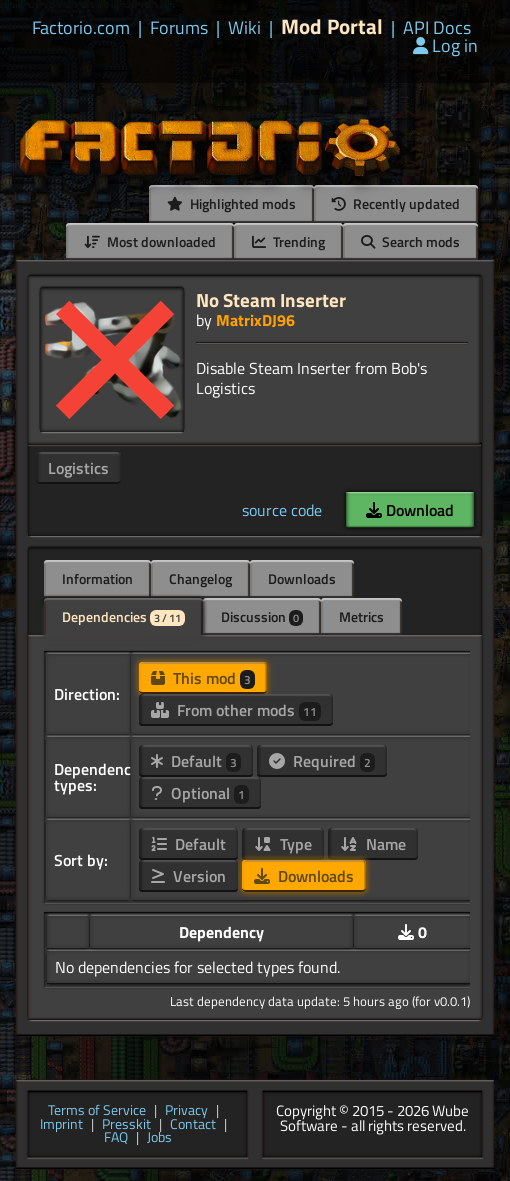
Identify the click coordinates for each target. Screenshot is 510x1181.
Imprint (61, 1125)
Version (188, 876)
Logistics (78, 468)
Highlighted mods (231, 203)
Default (196, 761)
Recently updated (396, 203)
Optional (200, 793)
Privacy (186, 1111)
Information (97, 578)
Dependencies (123, 616)
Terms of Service (97, 1111)
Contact (193, 1125)
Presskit (126, 1125)
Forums (179, 28)
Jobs (159, 1138)
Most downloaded (150, 241)
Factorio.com (81, 28)
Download (410, 510)
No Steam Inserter (271, 299)
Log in (445, 45)
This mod (203, 678)
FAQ (116, 1138)
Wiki (244, 28)
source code (282, 510)
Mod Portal (332, 26)
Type (283, 844)
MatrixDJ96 (255, 320)
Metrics (361, 616)
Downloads (302, 578)
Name (373, 844)
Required (322, 761)
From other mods (236, 710)
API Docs (437, 28)
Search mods (410, 241)
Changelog (200, 578)
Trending (288, 241)
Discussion (262, 616)
